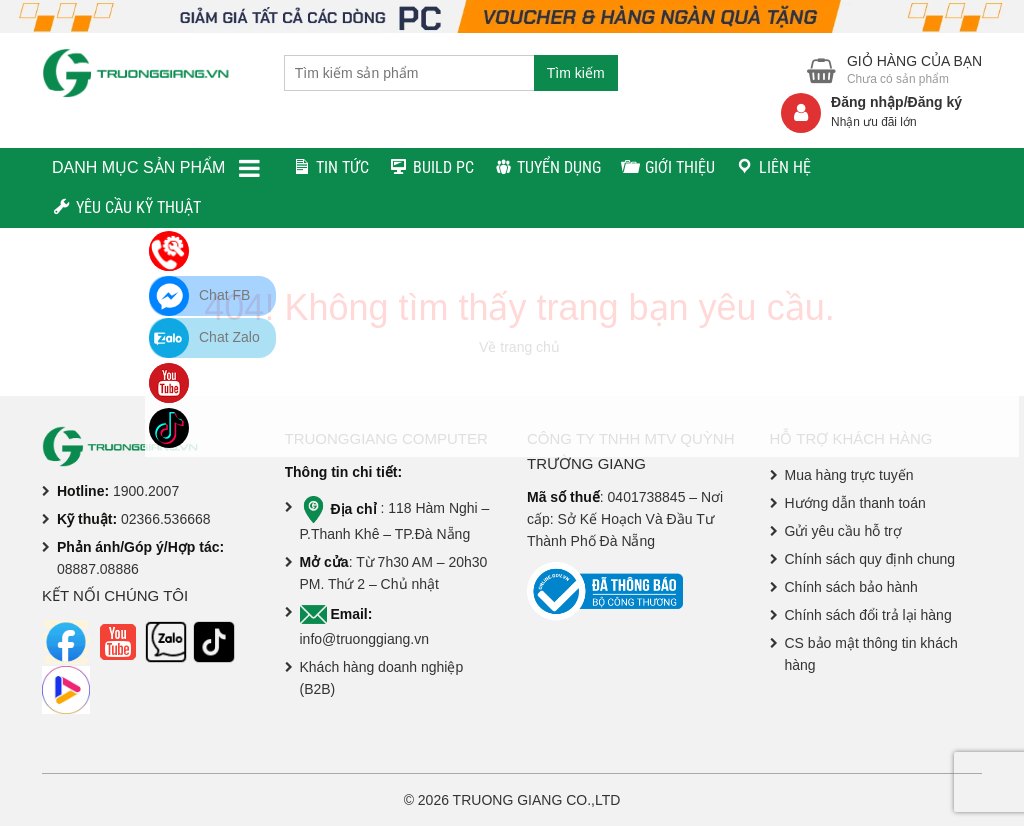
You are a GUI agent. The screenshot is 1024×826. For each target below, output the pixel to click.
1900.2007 (146, 491)
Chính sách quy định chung (870, 559)
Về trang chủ (519, 347)
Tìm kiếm (576, 73)
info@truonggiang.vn (364, 639)
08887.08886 (98, 569)
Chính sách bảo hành (851, 587)
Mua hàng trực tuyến (849, 475)
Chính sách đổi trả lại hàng (868, 615)
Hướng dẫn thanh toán (855, 503)
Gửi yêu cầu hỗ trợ (843, 531)
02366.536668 (166, 519)
